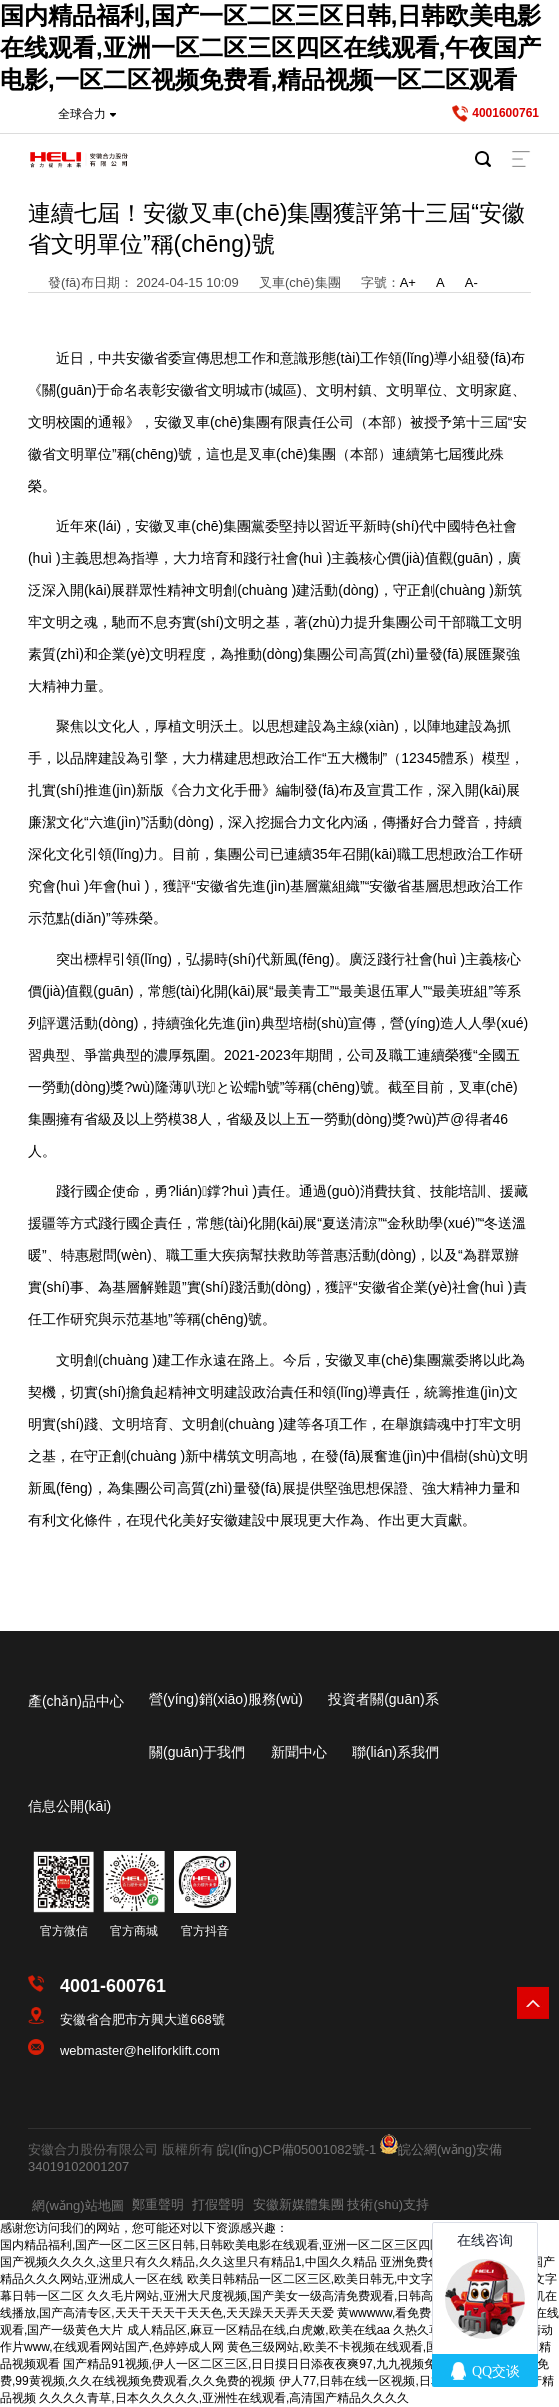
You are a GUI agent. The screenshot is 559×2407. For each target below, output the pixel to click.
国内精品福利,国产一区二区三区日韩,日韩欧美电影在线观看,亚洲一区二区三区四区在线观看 (245, 2245)
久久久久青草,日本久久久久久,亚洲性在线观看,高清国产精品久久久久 (224, 2398)
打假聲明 (218, 2204)
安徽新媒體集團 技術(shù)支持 (341, 2204)
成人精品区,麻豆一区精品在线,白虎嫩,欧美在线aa (258, 2330)
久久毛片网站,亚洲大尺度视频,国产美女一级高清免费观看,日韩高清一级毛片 (290, 2296)
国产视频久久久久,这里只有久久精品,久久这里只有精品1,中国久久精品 (188, 2262)
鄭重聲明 (158, 2204)
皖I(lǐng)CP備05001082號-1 (296, 2149)
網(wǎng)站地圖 (78, 2205)
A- (471, 282)
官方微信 (64, 1931)
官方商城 (134, 1931)
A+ (408, 282)
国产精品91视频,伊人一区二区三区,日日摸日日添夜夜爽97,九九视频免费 (255, 2364)
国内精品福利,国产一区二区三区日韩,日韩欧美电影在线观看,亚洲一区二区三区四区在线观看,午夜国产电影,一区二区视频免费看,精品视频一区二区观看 (270, 47)
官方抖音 (205, 1931)
